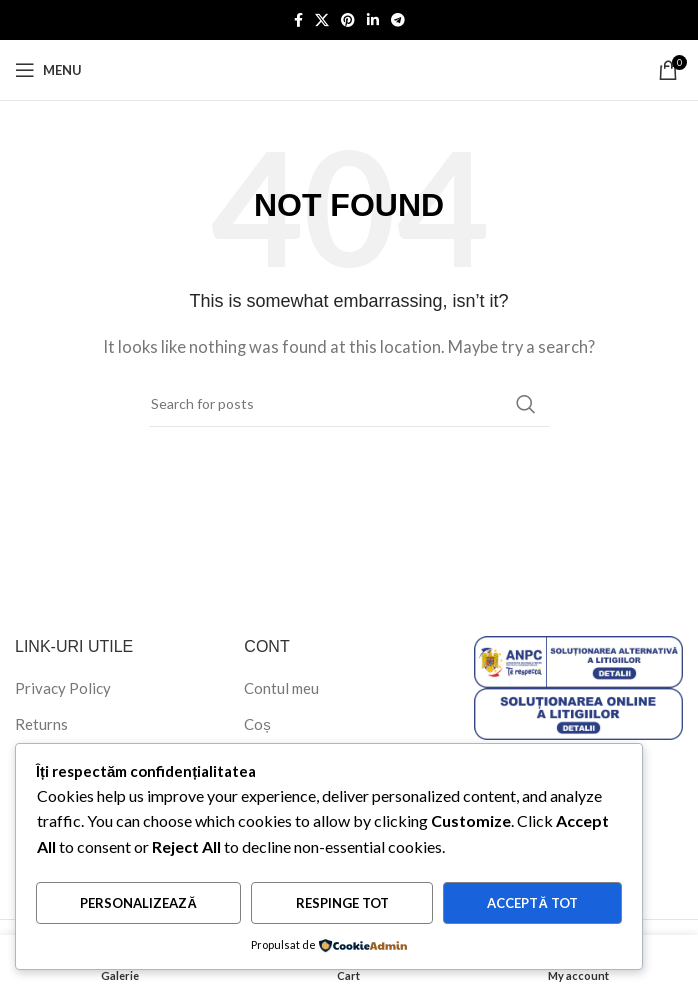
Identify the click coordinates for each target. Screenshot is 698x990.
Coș (257, 724)
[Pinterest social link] (348, 20)
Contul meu (281, 688)
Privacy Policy (63, 688)
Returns (41, 724)
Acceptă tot (532, 903)
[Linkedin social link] (373, 20)
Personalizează (138, 903)
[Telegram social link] (398, 20)
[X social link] (322, 20)
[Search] (349, 404)
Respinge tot (342, 903)
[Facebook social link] (298, 20)
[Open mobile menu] (48, 70)
